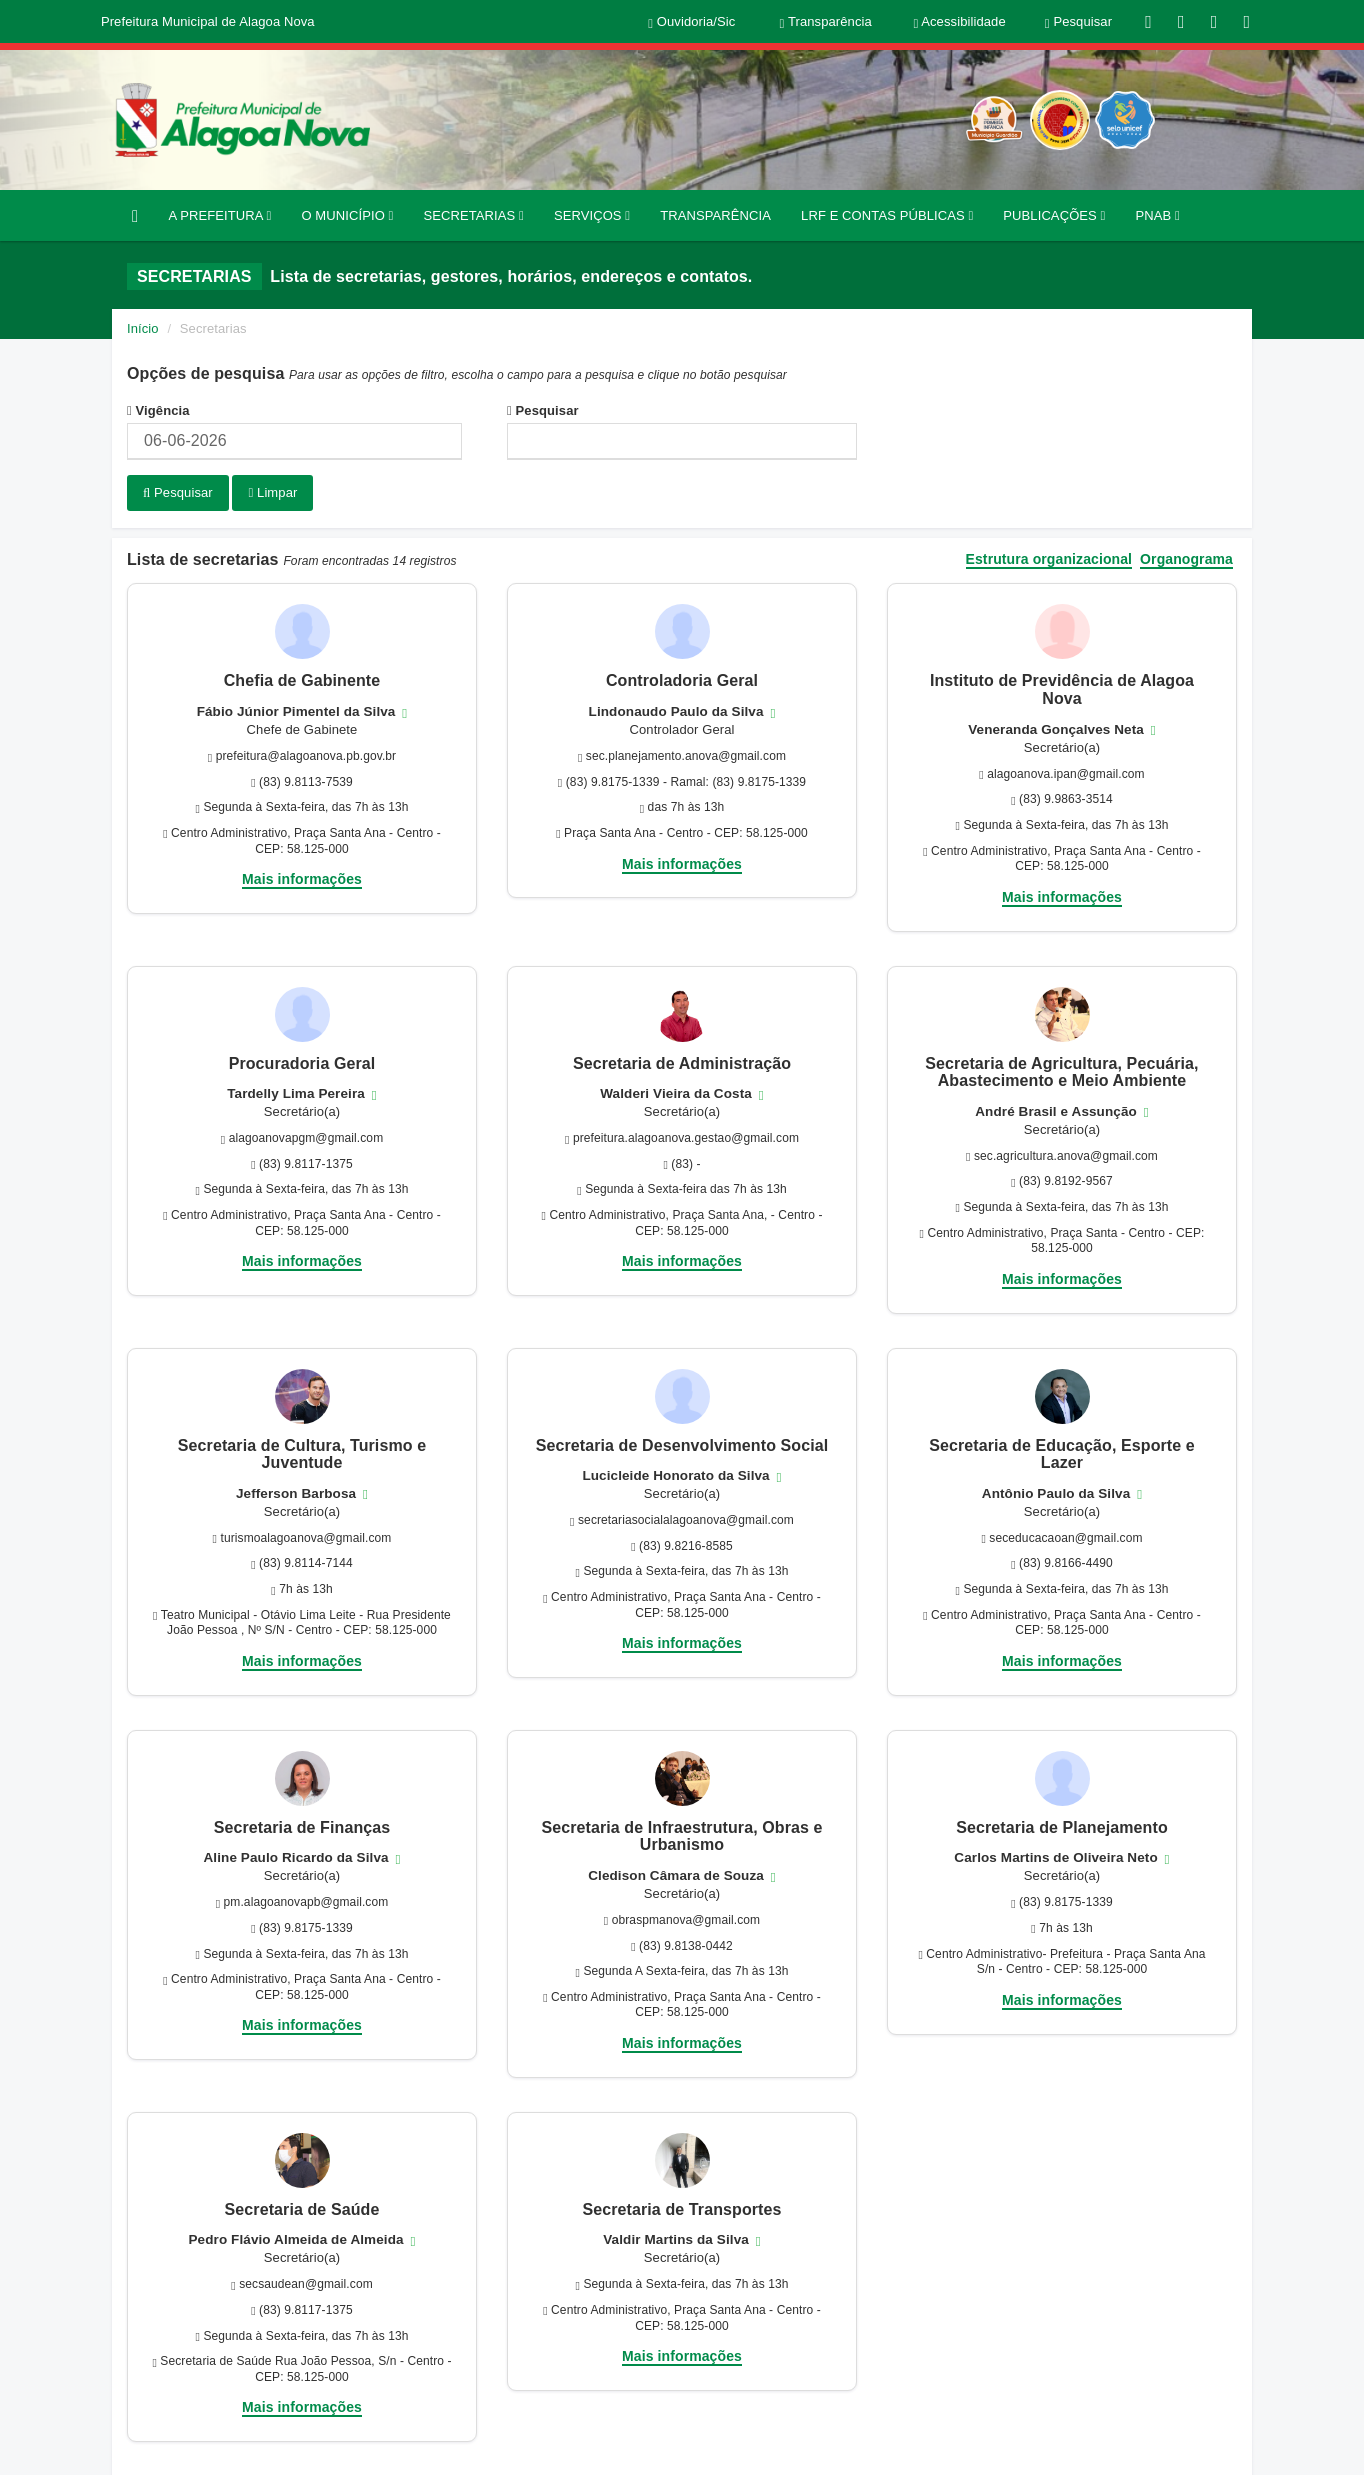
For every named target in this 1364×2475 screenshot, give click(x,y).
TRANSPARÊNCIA (715, 215)
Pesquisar (543, 410)
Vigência (158, 410)
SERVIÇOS (592, 215)
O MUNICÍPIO (347, 215)
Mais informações (302, 877)
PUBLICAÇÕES (1054, 215)
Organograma (1186, 557)
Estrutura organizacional (1049, 557)
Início (143, 328)
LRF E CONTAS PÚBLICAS (887, 215)
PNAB (1157, 215)
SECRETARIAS (473, 215)
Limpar (272, 492)
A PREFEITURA (219, 215)
